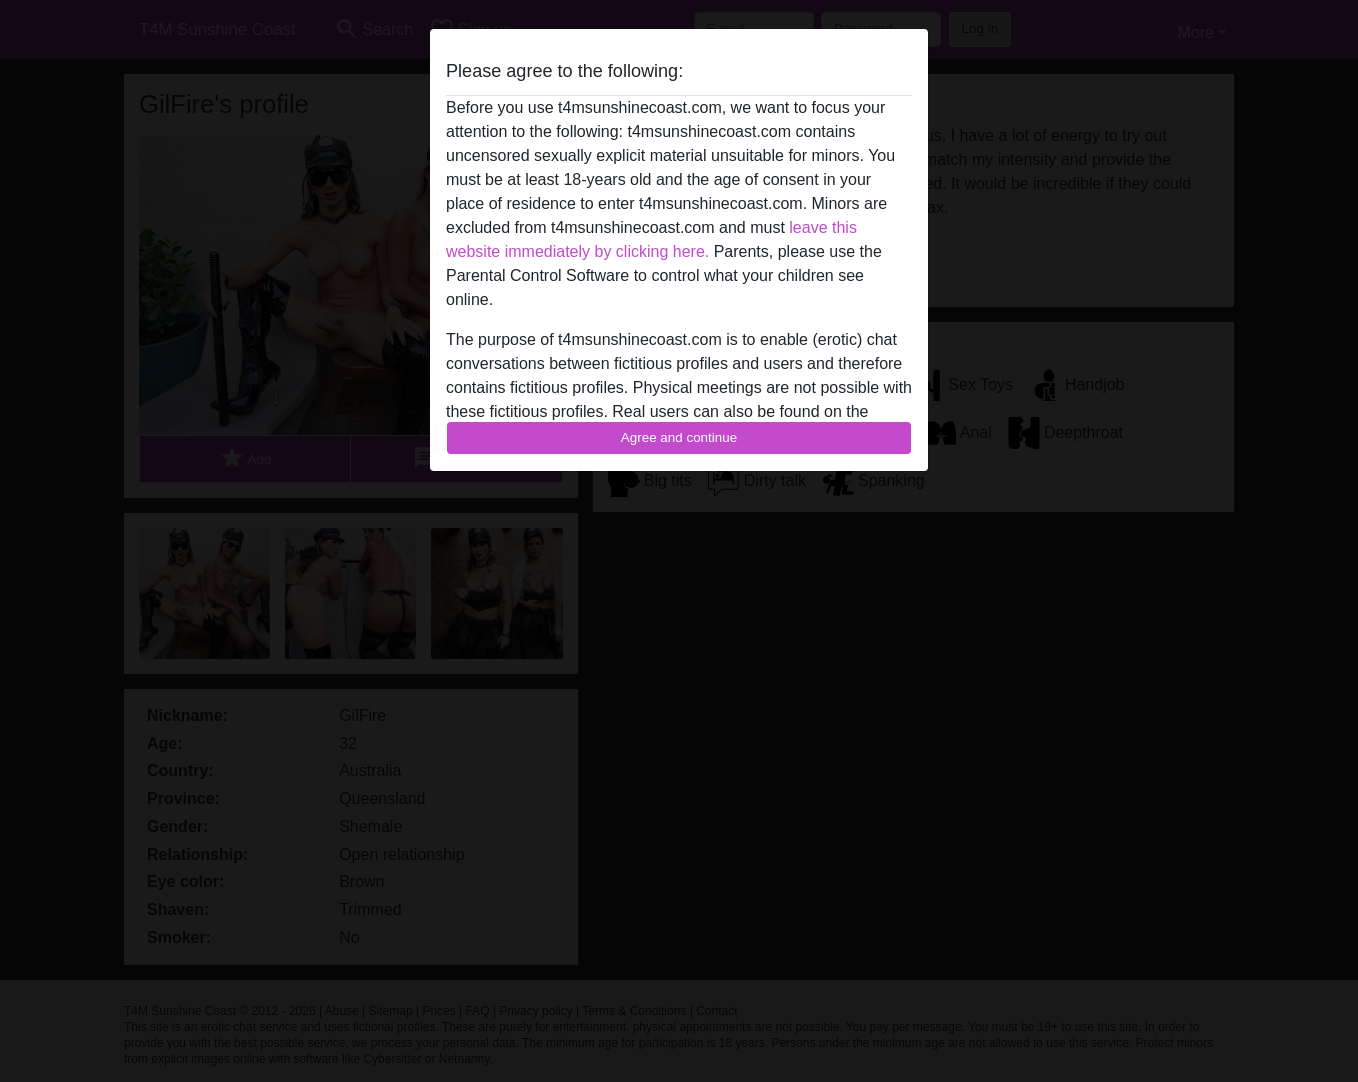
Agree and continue (679, 437)
